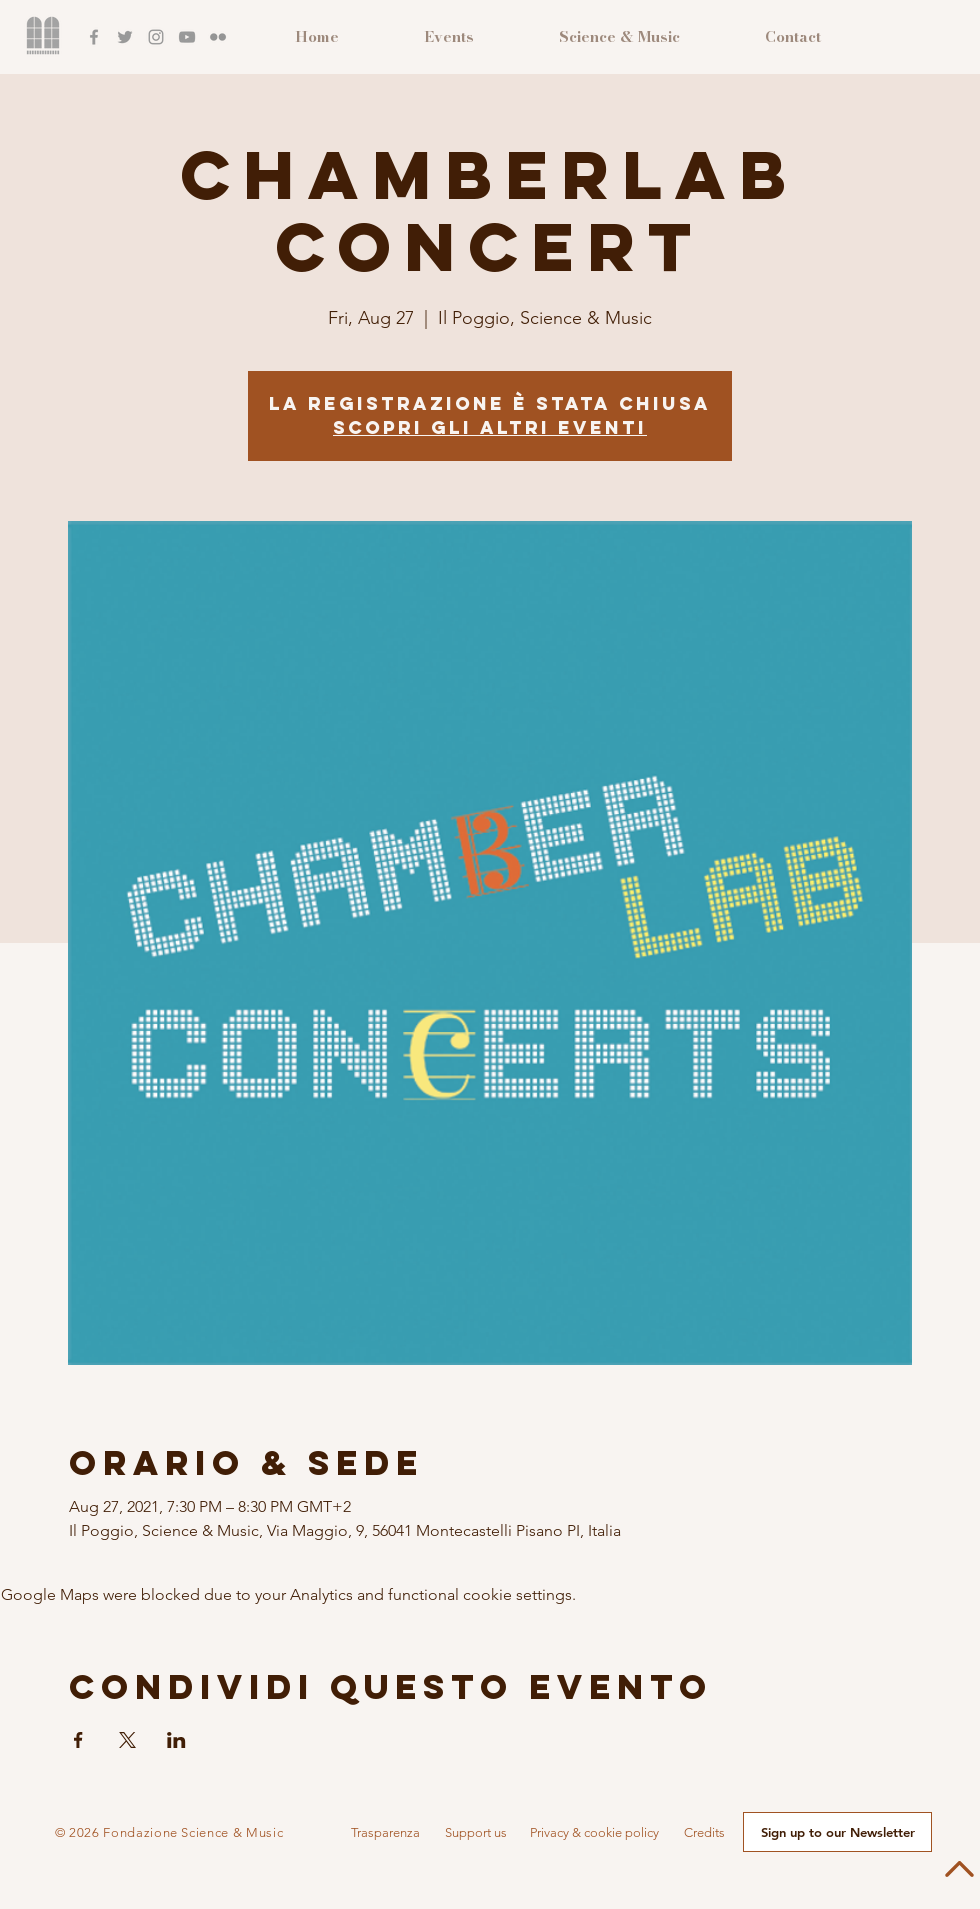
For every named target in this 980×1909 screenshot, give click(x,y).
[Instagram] (156, 37)
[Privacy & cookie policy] (594, 1833)
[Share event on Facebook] (78, 1740)
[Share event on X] (127, 1740)
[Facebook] (94, 37)
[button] (385, 1833)
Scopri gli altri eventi (490, 427)
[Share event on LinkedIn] (176, 1740)
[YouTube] (187, 37)
